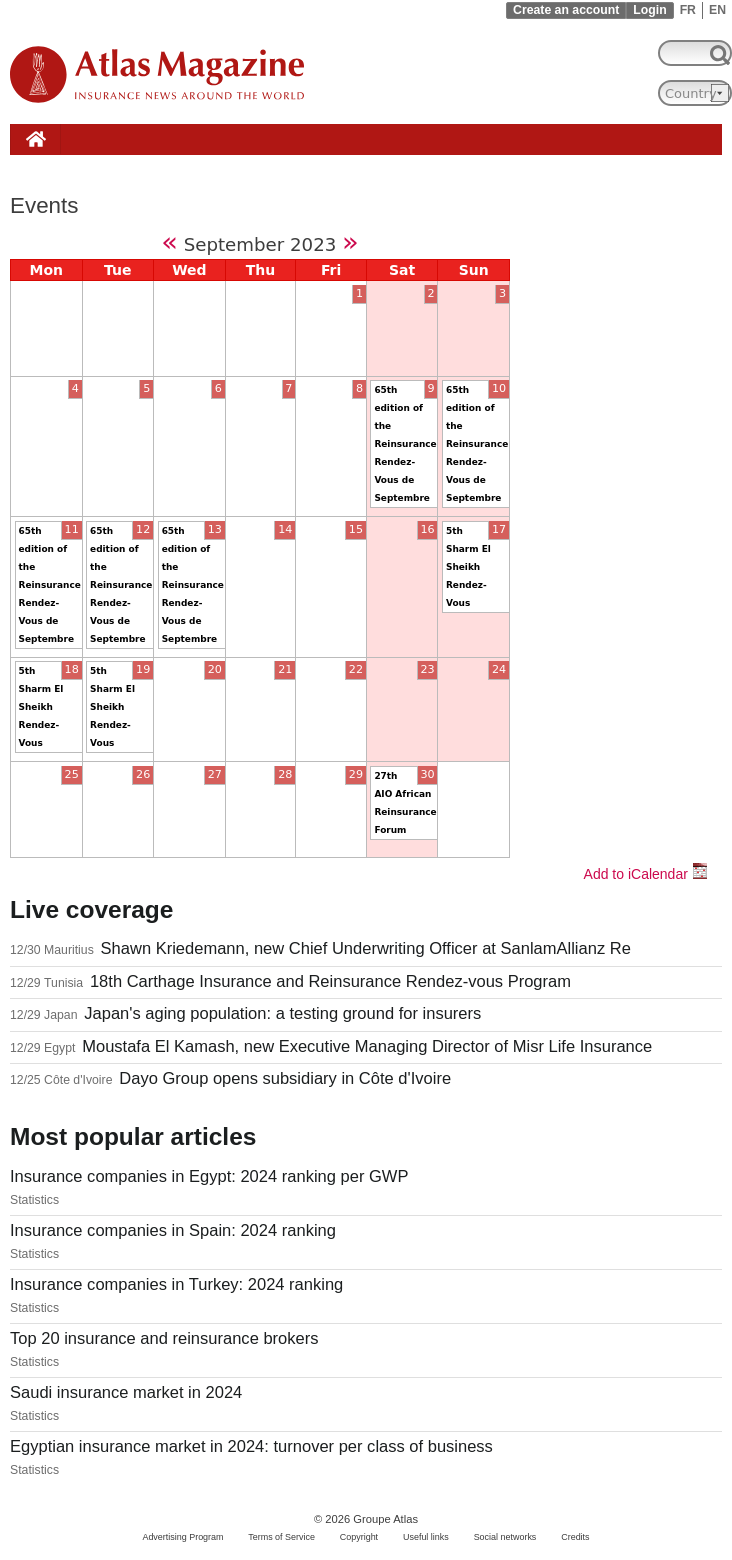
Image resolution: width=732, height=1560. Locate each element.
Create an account (566, 10)
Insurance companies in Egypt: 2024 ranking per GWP (209, 1176)
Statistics (34, 1200)
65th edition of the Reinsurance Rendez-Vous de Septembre (405, 444)
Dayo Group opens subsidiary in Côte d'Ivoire (285, 1078)
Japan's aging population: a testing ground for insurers (282, 1013)
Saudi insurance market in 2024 (126, 1392)
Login (649, 10)
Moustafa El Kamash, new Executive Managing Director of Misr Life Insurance (367, 1046)
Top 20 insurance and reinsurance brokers (164, 1338)
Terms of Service (281, 1537)
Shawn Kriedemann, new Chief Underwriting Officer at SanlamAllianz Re (366, 948)
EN (717, 10)
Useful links (426, 1537)
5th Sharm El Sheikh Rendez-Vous (468, 567)
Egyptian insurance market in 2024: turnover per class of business (251, 1446)
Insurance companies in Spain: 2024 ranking (173, 1230)
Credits (575, 1537)
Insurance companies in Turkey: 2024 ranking (176, 1284)
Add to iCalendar (646, 874)
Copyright (359, 1537)
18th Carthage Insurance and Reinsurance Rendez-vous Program (330, 981)
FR (688, 10)
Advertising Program (182, 1537)
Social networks (505, 1537)
